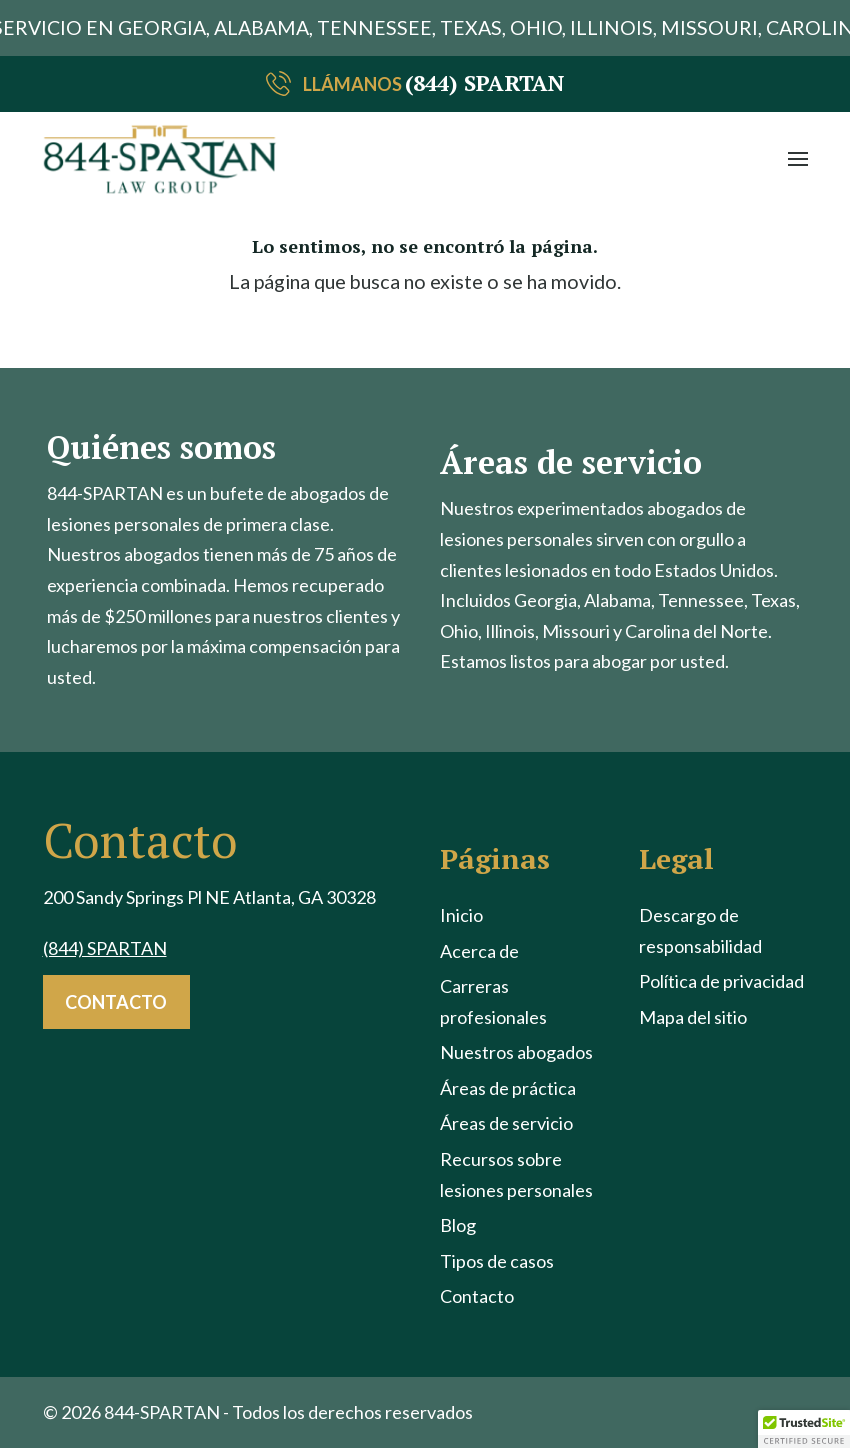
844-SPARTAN (162, 1412)
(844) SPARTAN (484, 82)
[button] (798, 159)
